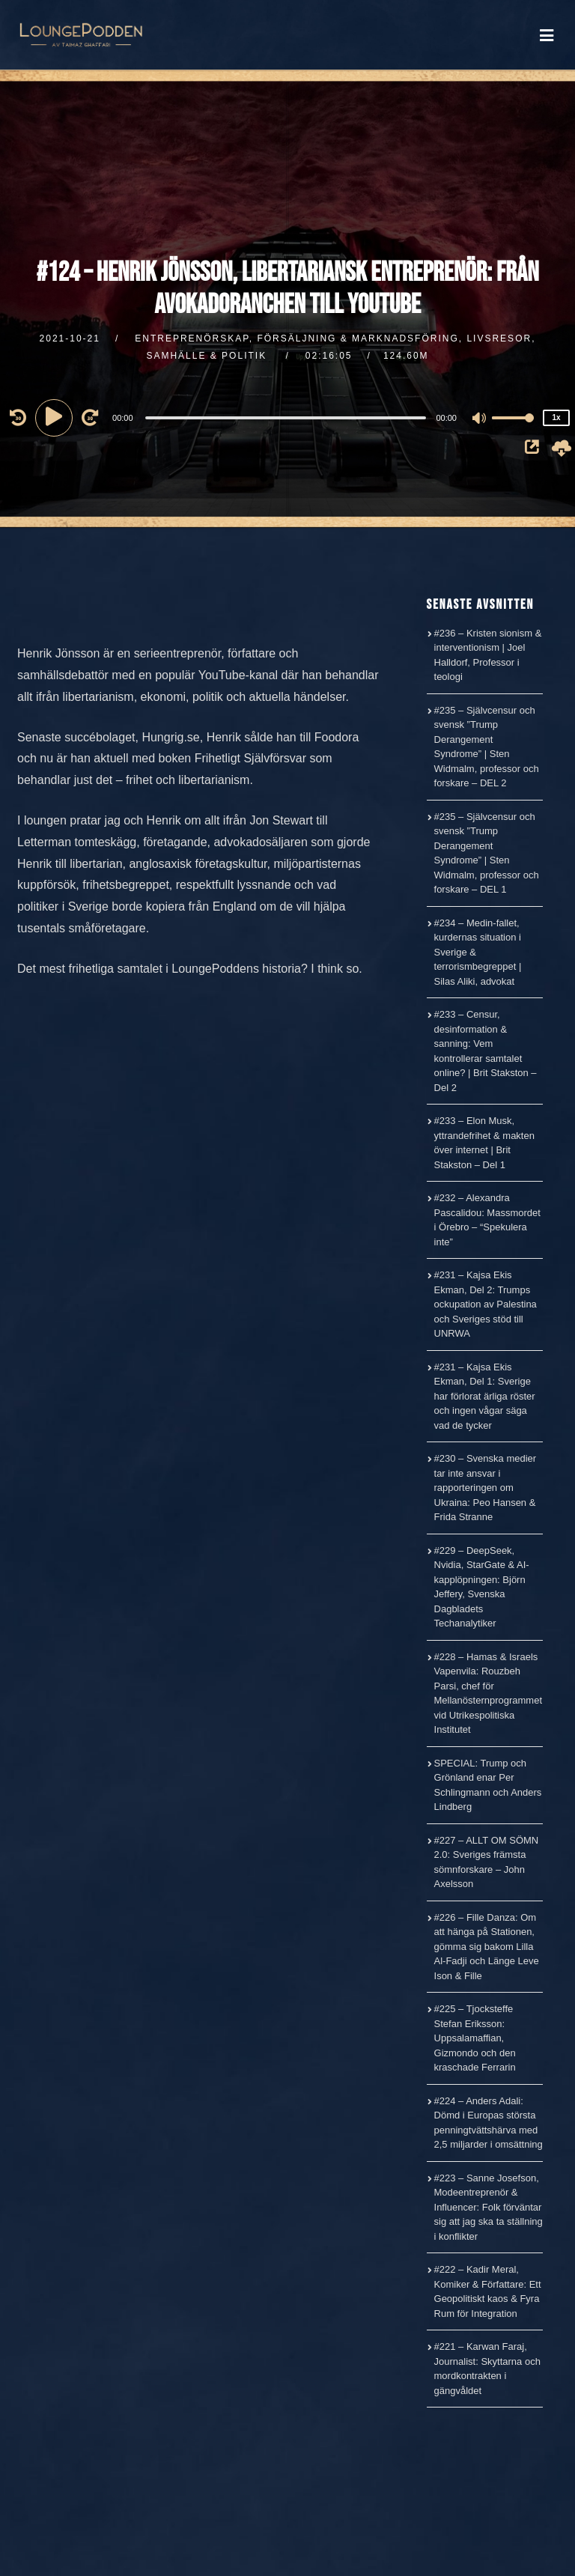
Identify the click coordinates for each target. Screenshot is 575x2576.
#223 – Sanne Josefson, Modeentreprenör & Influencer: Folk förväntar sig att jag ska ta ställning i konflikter (488, 2207)
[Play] (56, 417)
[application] (287, 417)
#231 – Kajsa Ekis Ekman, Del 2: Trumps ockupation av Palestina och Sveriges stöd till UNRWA (485, 1304)
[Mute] (479, 419)
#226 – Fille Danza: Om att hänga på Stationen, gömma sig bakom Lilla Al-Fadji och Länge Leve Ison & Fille (486, 1946)
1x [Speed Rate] (556, 417)
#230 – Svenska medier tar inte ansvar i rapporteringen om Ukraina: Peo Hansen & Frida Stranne (485, 1487)
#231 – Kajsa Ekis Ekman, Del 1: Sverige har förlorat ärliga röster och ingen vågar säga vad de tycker (484, 1396)
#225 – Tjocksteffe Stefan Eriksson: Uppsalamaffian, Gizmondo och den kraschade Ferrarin (475, 2038)
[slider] (286, 417)
